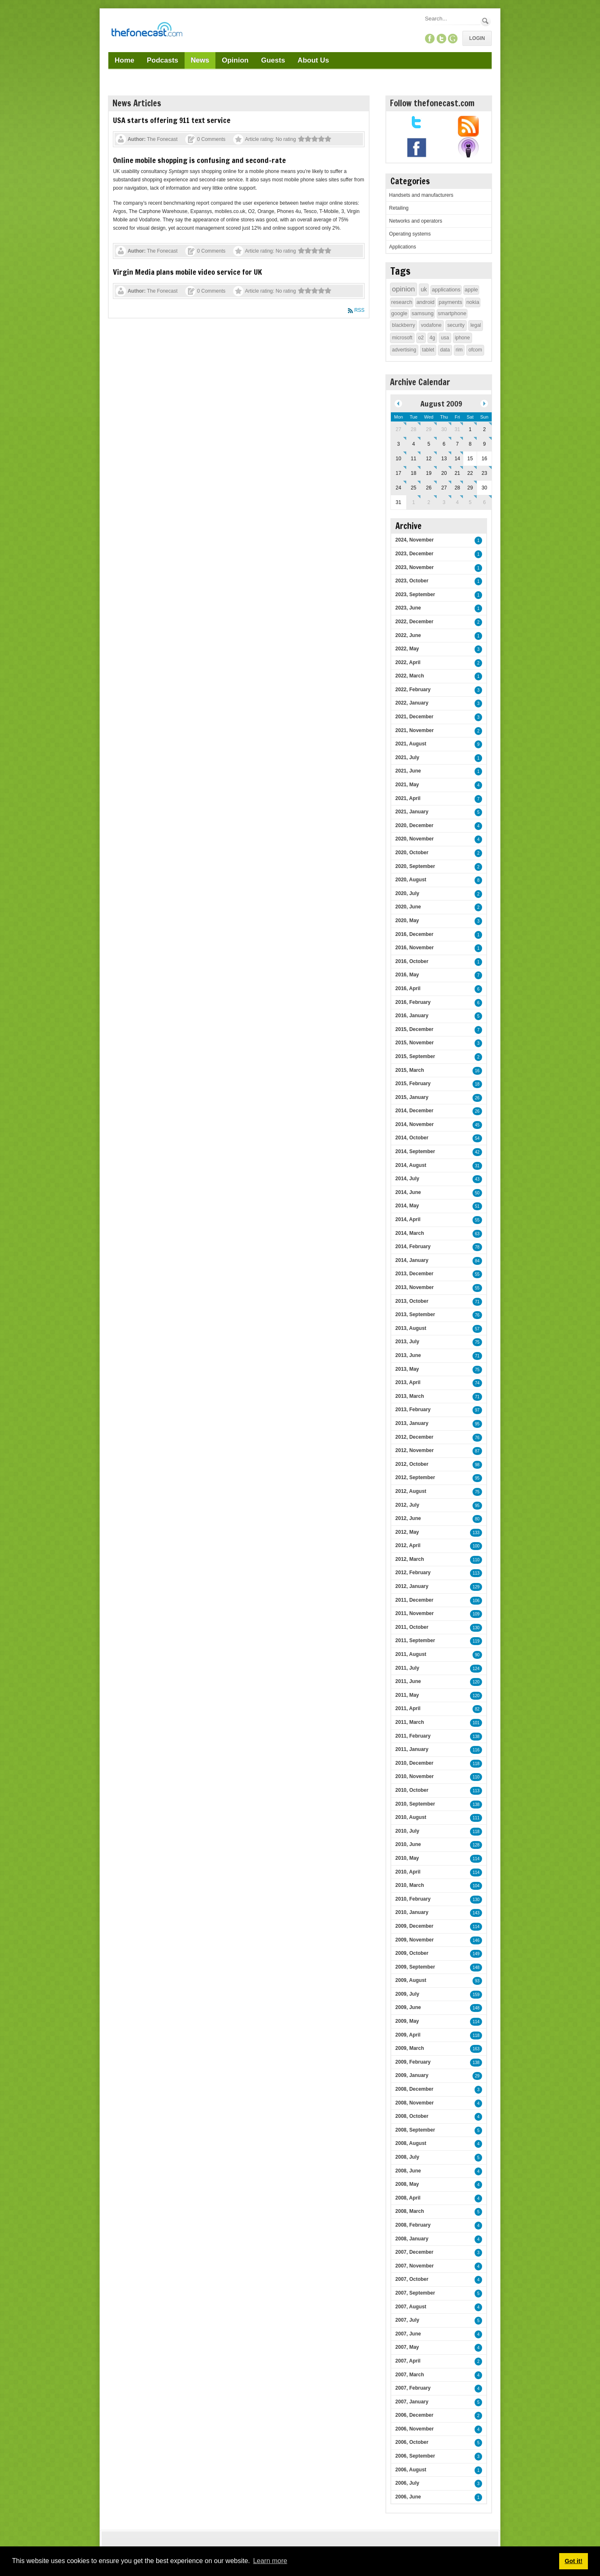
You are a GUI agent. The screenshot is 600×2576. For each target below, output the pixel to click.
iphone (462, 338)
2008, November (414, 2103)
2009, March (409, 2048)
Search (485, 21)
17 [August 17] (398, 473)
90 (477, 1655)
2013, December (414, 1274)
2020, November (414, 839)
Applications (402, 247)
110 (476, 1560)
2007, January (411, 2402)
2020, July (407, 893)
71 (477, 1301)
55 (477, 1220)
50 (477, 1193)
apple (471, 289)
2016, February (413, 1002)
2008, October (411, 2116)
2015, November (414, 1043)
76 (477, 1315)
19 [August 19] (428, 473)
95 (477, 1424)
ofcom (475, 350)
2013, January (411, 1423)
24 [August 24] (398, 488)
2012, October (411, 1464)
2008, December (414, 2089)
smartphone (452, 313)
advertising (404, 350)
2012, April (407, 1545)
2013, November (414, 1287)
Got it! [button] (573, 2561)
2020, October (411, 852)
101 (476, 1723)
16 (477, 1071)
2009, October (411, 1953)
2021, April (407, 798)
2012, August (410, 1491)
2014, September (415, 1151)
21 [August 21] (457, 473)
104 (476, 1886)
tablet (428, 350)
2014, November (414, 1124)
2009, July (407, 1994)
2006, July (407, 2483)
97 (477, 1410)
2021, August (410, 744)
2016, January (411, 1015)
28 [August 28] (457, 488)
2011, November (414, 1613)
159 (476, 1994)
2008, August (410, 2143)
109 (476, 1614)
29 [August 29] (470, 488)
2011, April (407, 1708)
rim (459, 350)
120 (476, 1682)
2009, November (414, 1940)
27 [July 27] (398, 429)
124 (476, 1668)
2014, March (409, 1233)
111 (476, 1818)
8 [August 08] (470, 444)
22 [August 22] (470, 473)
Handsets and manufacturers (421, 195)
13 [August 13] (444, 459)
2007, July (407, 2320)
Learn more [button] (270, 2560)
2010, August (410, 1817)
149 (476, 1953)
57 (477, 1329)
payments (450, 302)
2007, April (407, 2361)
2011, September (415, 1640)
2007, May (407, 2347)
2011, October (411, 1627)
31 (477, 1166)
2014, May (407, 1206)
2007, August (410, 2307)
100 (476, 1546)
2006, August (410, 2470)
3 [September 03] (443, 502)
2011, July (407, 1668)
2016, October (411, 961)
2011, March (409, 1722)
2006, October (411, 2442)
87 (477, 1451)
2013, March (409, 1396)
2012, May (407, 1532)
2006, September (415, 2456)
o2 (421, 338)
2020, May (407, 920)
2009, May (407, 2021)
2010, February (413, 1899)
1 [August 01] (470, 429)
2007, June (408, 2334)
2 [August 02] (484, 429)
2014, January (411, 1260)
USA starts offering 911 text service (171, 120)
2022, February (413, 689)
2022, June (408, 635)
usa (445, 338)
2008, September (415, 2130)
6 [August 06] (443, 444)
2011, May (407, 1695)
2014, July (407, 1178)
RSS (359, 310)
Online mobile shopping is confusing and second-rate (199, 160)
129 (476, 1587)
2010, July (407, 1831)
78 (477, 1247)
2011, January (411, 1749)
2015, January (411, 1097)
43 (477, 1179)
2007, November (414, 2266)
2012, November (414, 1450)
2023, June (408, 608)
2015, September (415, 1056)
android (425, 302)
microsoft (402, 338)
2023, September (415, 594)
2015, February (413, 1083)
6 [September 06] (484, 502)
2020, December (414, 825)
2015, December (414, 1029)
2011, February (413, 1736)
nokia (472, 302)
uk (424, 289)
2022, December (414, 622)
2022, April (407, 662)
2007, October (411, 2279)
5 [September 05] (470, 502)
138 (476, 1736)
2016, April (407, 988)
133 (476, 1532)
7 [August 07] (457, 444)
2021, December (414, 717)
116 (476, 1750)
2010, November (414, 1776)
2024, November (414, 540)
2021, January (411, 812)
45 (477, 1125)
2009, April (407, 2035)
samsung (423, 313)
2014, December (414, 1111)
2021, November (414, 730)
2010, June (408, 1844)
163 (476, 2049)
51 (477, 1206)
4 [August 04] (413, 444)
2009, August (410, 1980)
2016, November (414, 948)
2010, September (415, 1804)
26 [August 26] (428, 488)
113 (476, 1573)
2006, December (414, 2415)
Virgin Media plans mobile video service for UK (187, 271)
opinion (403, 289)
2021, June (408, 771)
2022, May (407, 649)
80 (477, 1519)
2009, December (414, 1926)
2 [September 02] (429, 502)
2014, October (411, 1138)
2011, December (414, 1600)
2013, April (407, 1382)
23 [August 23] (484, 473)
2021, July (407, 757)
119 (476, 1641)
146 (476, 1940)
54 (477, 1138)
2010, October (411, 1790)
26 (477, 1098)
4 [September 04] (457, 502)
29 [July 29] (428, 429)
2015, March (409, 1070)
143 (476, 1913)
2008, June (408, 2171)
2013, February (413, 1409)
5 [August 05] (429, 444)
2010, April (407, 1872)
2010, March (409, 1885)
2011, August (410, 1654)
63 (477, 1234)
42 (477, 1152)
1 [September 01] (413, 502)
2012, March (409, 1559)
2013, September (415, 1314)
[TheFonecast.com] (146, 31)
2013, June (408, 1355)
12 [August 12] (428, 459)
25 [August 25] (413, 488)
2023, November (414, 567)
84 (477, 1261)
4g (432, 338)
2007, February (413, 2388)
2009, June (408, 2007)
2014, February (413, 1246)
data (445, 350)
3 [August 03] (398, 444)
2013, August (410, 1328)
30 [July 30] (444, 429)
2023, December (414, 554)
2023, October (411, 581)
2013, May (407, 1369)
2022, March (409, 676)
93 (477, 1981)
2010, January (411, 1912)
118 (476, 1763)
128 (476, 1845)
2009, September (415, 1967)
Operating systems (410, 234)
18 (477, 1084)
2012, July (407, 1505)
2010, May (407, 1858)
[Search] (452, 18)
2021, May (407, 785)
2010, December (414, 1763)
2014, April (407, 1219)
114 (476, 1858)
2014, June (408, 1192)
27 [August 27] (444, 488)
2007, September (415, 2293)
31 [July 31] (457, 429)
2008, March (409, 2211)
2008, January (411, 2239)
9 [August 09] (484, 444)
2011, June (408, 1681)
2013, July (407, 1341)
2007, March (409, 2375)
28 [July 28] (413, 429)
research (401, 302)
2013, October (411, 1301)
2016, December (414, 934)
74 (477, 1383)
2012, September (415, 1477)
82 (477, 1709)
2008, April (407, 2198)
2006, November (414, 2429)
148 (476, 1967)
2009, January (411, 2075)
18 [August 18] (413, 473)
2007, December (414, 2252)
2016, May (407, 975)
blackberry (403, 325)
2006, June (408, 2497)
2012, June (408, 1518)
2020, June (408, 907)
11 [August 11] (413, 459)
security (456, 325)
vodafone (431, 325)
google (399, 313)
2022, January (411, 703)
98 (477, 1464)
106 (476, 1600)
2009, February (413, 2062)
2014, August (410, 1165)
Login (477, 38)
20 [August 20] (444, 473)
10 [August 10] (398, 459)
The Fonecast (162, 139)
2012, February (413, 1572)
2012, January (411, 1586)
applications (446, 289)
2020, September (415, 866)
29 (477, 2076)
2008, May (407, 2184)
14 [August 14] (457, 459)
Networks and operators (415, 221)
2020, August (410, 880)
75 (477, 1342)
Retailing (399, 208)
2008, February (413, 2225)
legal (475, 325)
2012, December (414, 1437)
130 (476, 1627)
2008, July (407, 2157)
